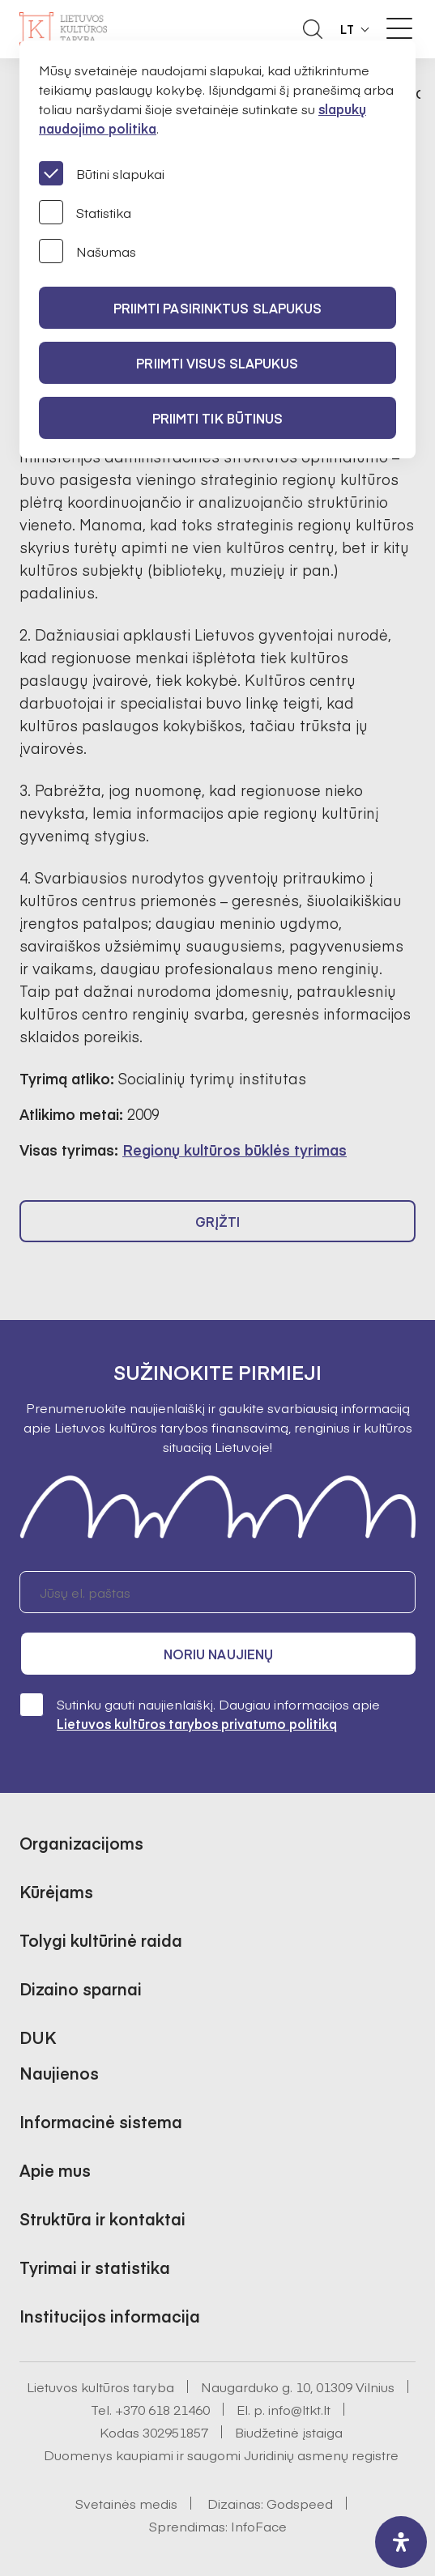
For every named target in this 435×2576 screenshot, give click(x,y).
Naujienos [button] (59, 2073)
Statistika (85, 212)
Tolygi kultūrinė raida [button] (100, 1940)
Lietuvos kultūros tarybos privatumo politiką (197, 1723)
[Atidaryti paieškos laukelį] (313, 29)
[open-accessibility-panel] (401, 2542)
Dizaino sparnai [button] (80, 1988)
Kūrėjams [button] (56, 1891)
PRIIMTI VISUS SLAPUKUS (217, 363)
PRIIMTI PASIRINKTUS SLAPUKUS (217, 308)
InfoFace (259, 2526)
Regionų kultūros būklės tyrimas (234, 1149)
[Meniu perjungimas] (399, 28)
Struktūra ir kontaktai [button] (102, 2218)
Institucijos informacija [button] (109, 2316)
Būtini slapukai (101, 173)
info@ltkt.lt (299, 2409)
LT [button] (347, 29)
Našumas (87, 251)
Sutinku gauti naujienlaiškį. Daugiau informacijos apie (199, 1713)
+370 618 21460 (162, 2409)
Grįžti (218, 1221)
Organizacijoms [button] (81, 1843)
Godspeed (300, 2503)
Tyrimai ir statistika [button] (94, 2267)
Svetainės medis (126, 2503)
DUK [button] (37, 2037)
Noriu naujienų (218, 1654)
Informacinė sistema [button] (100, 2121)
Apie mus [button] (55, 2170)
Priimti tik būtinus (218, 418)
